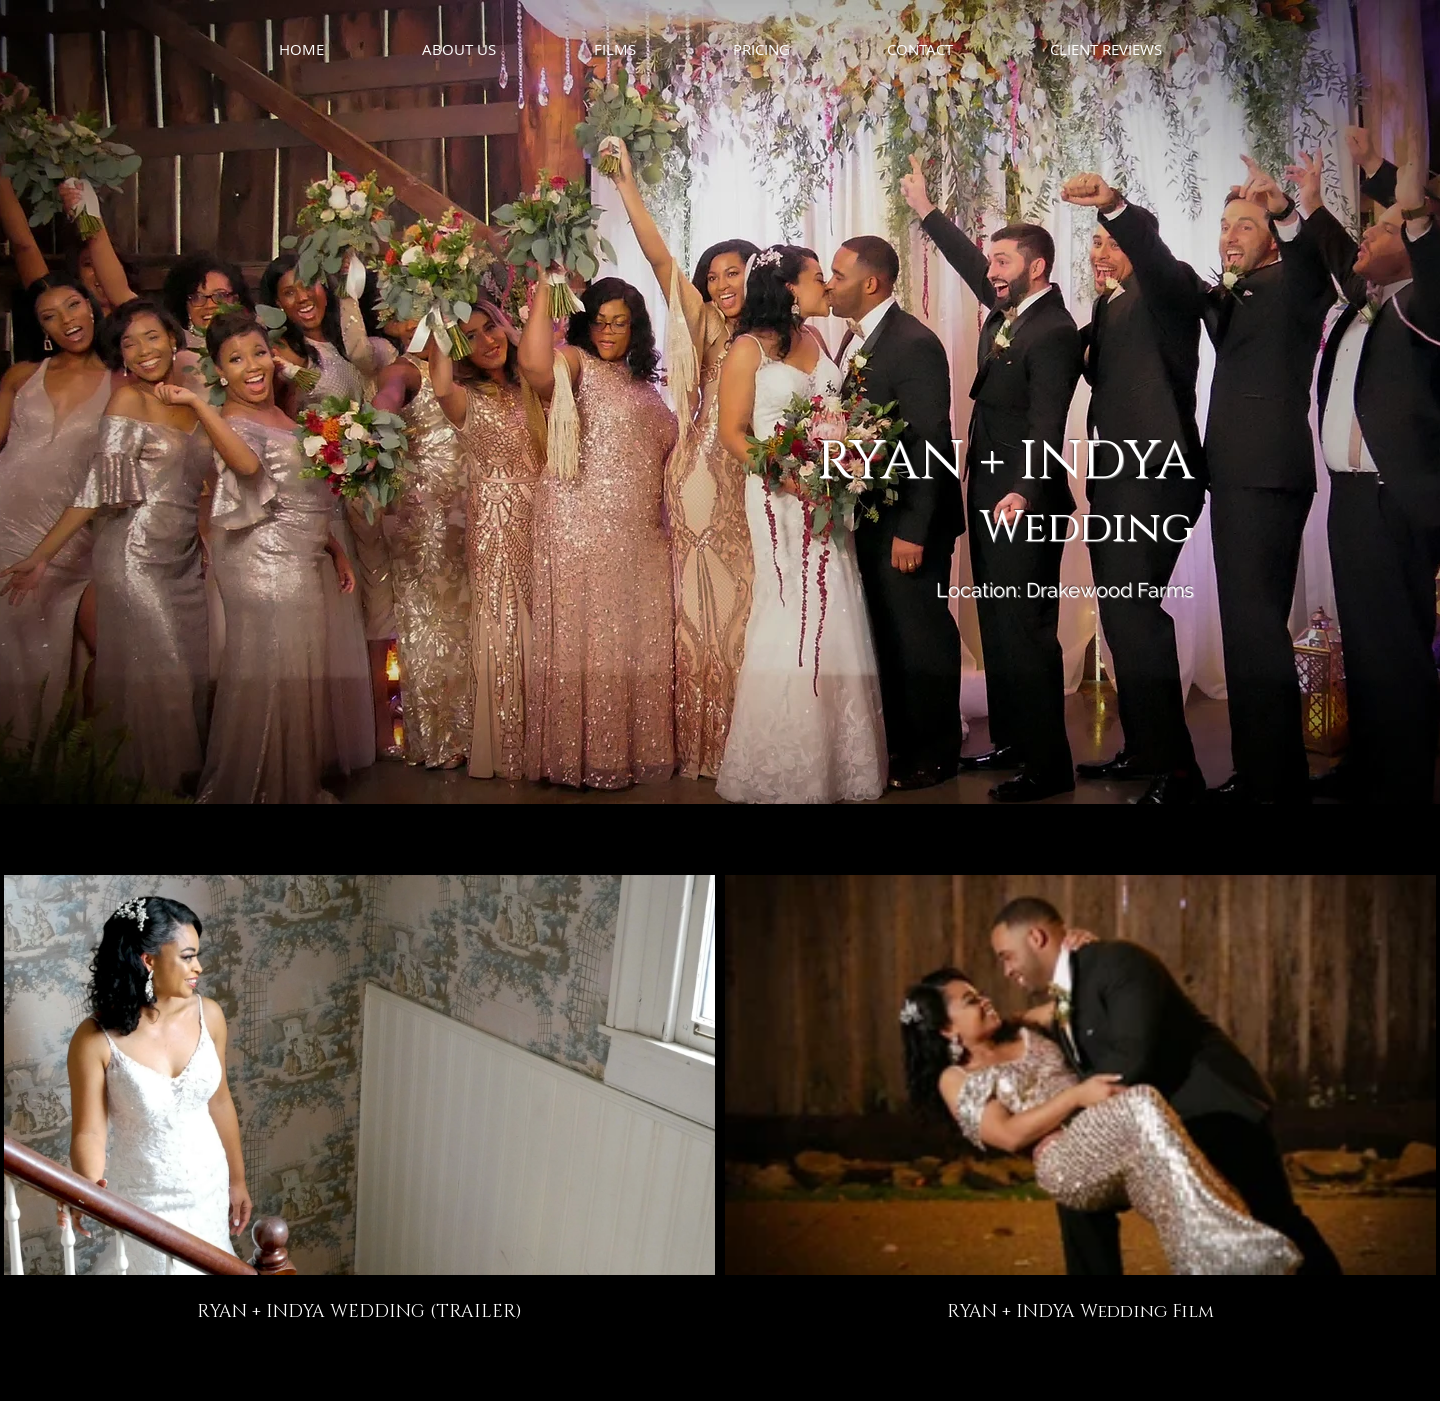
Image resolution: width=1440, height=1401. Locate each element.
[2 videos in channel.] (720, 1100)
